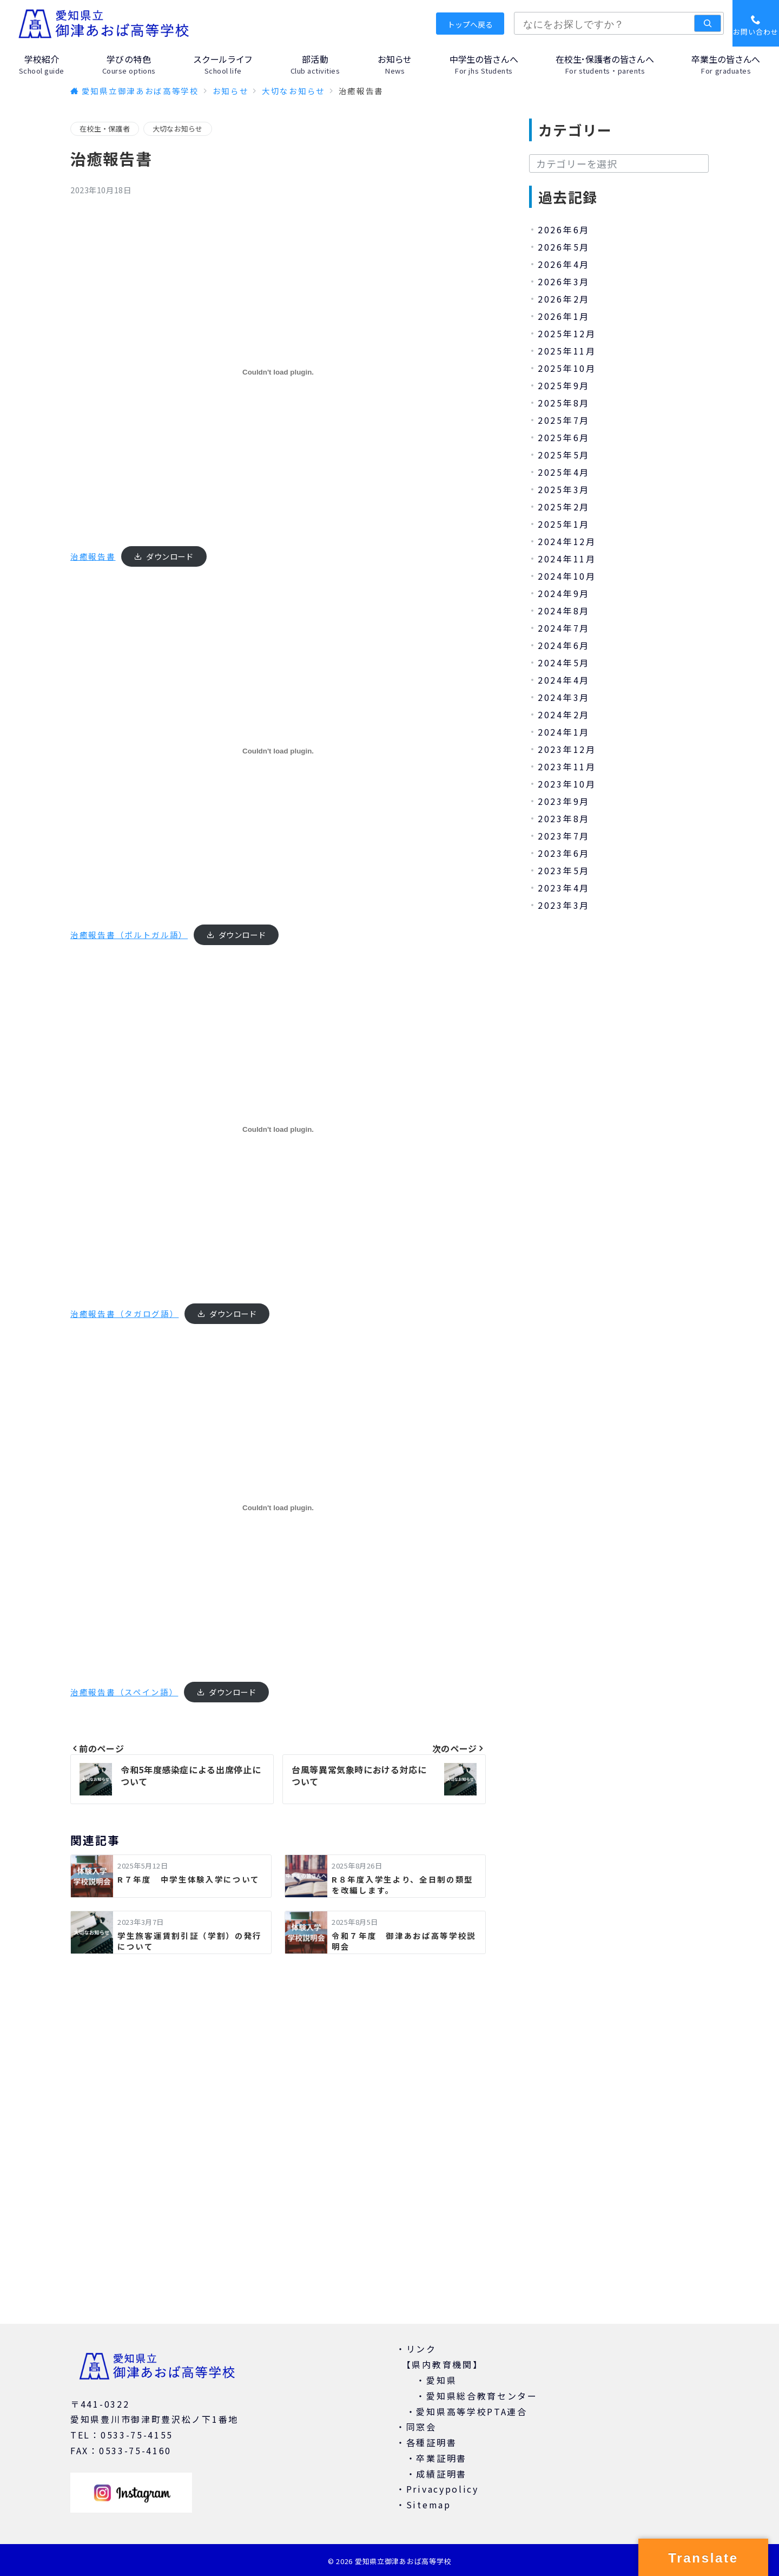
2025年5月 (564, 454)
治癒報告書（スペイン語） (124, 1691)
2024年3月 (564, 697)
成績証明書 (441, 2473)
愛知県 (441, 2380)
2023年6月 (564, 853)
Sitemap (428, 2504)
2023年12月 (567, 749)
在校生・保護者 (105, 128)
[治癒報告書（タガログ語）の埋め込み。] (278, 1129)
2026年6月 (564, 229)
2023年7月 (564, 835)
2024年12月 (567, 541)
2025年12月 (567, 333)
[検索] (707, 23)
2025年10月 (567, 368)
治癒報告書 (93, 556)
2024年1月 (564, 731)
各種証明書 (431, 2442)
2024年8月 (564, 610)
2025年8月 (564, 402)
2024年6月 (564, 645)
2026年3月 (564, 281)
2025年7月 (564, 420)
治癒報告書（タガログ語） (124, 1313)
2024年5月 (564, 662)
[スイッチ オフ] (755, 23)
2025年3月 (564, 489)
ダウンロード (169, 556)
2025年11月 (567, 350)
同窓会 (421, 2426)
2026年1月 (564, 316)
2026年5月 (564, 246)
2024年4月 (564, 679)
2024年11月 (567, 558)
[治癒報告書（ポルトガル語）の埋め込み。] (278, 750)
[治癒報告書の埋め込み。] (278, 372)
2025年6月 (564, 437)
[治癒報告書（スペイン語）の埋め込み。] (278, 1508)
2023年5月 (564, 870)
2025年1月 (564, 523)
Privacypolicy (442, 2488)
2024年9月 (564, 593)
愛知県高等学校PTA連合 (471, 2411)
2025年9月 (564, 385)
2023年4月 (564, 887)
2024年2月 (564, 714)
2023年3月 (564, 905)
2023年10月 (567, 783)
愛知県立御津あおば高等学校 (403, 2561)
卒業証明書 (441, 2458)
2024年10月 (567, 575)
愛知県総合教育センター (482, 2395)
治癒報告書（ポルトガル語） (129, 934)
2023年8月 (564, 818)
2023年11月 (567, 766)
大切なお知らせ (178, 128)
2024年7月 (564, 627)
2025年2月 (564, 506)
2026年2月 (564, 298)
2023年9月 (564, 801)
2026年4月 (564, 264)
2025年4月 (564, 472)
